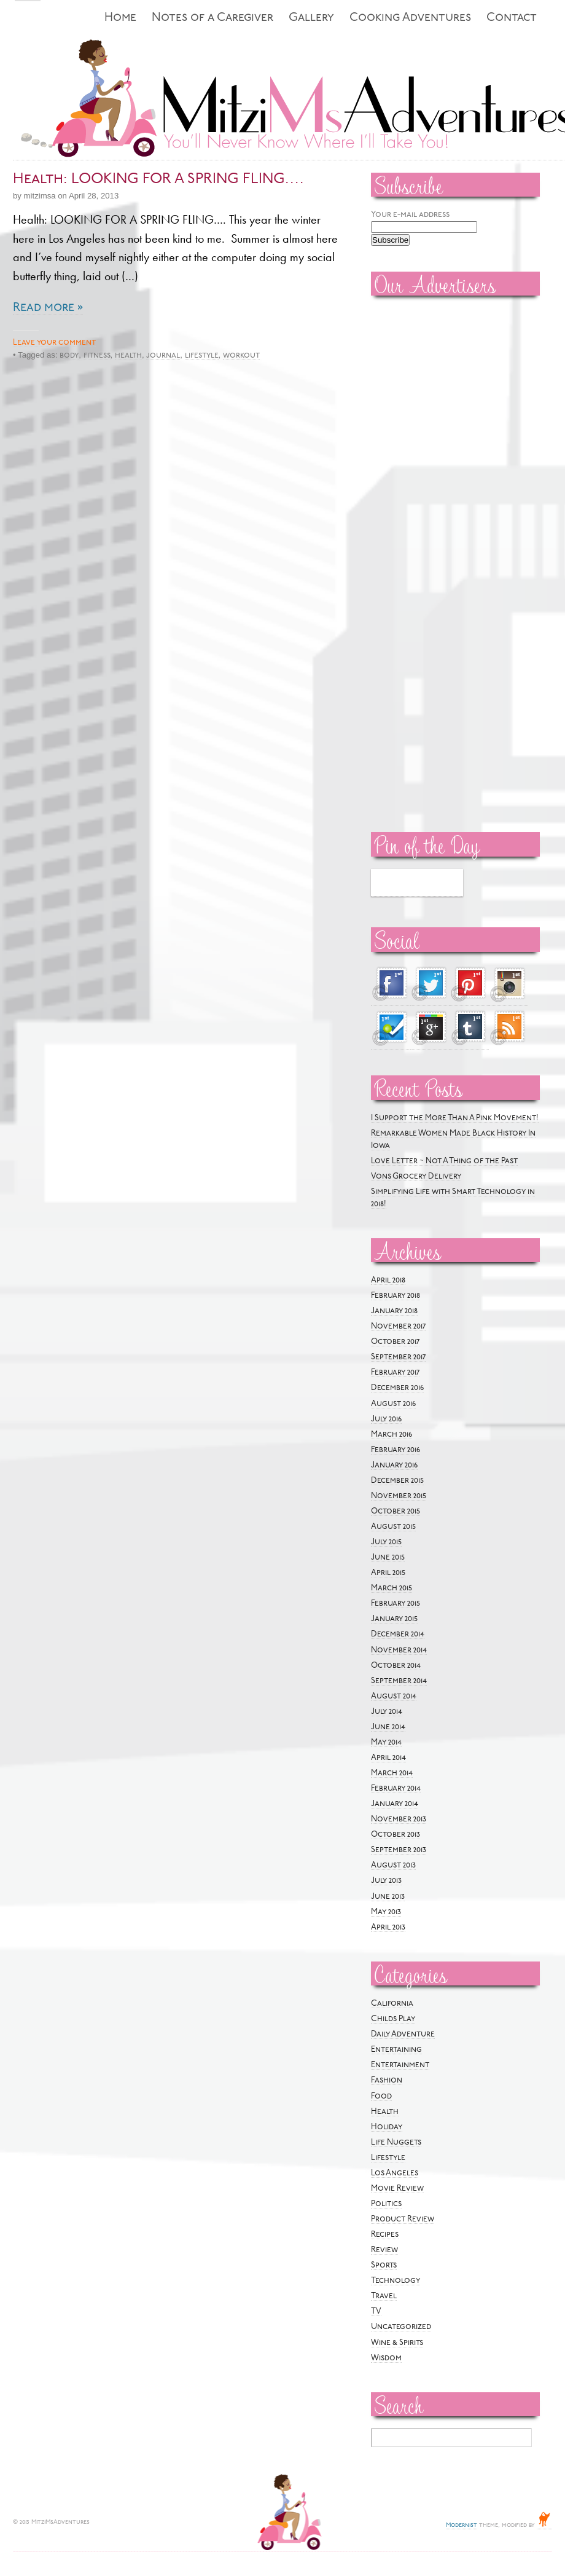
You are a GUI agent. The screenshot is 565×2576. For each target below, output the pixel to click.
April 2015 (388, 1573)
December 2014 (397, 1634)
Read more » (48, 308)
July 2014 (386, 1712)
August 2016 (393, 1404)
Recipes (385, 2235)
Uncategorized (401, 2327)
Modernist (461, 2525)
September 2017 (398, 1357)
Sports (384, 2265)
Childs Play (393, 2019)
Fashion (386, 2080)
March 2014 (392, 1773)
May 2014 (386, 1742)
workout (241, 355)
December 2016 (397, 1388)
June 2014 (388, 1727)
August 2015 (393, 1527)
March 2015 (391, 1588)
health (128, 355)
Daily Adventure (403, 2034)
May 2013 (386, 1912)
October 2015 (395, 1511)
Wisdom (386, 2358)
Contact (511, 18)
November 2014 (399, 1650)
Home (120, 18)
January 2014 (394, 1804)
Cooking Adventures (410, 18)
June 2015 (388, 1557)
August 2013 (393, 1865)
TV (376, 2311)
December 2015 (397, 1481)
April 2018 (388, 1280)
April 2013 (388, 1927)
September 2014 (399, 1681)
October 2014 (396, 1666)
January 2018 (394, 1311)
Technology (395, 2281)
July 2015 (386, 1542)
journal (163, 355)
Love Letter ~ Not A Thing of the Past (444, 1161)
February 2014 (396, 1789)
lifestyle (202, 355)
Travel (384, 2296)
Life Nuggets (396, 2142)
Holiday (386, 2127)
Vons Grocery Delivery (416, 1176)
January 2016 (394, 1465)
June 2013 (388, 1897)
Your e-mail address (410, 215)
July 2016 (386, 1419)
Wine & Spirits (397, 2343)
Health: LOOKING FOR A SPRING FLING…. (158, 179)
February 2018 (395, 1296)
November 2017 (398, 1326)
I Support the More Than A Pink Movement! (455, 1118)
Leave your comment (54, 343)
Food (381, 2096)
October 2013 (395, 1835)
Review (384, 2250)
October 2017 (395, 1342)
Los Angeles (394, 2173)
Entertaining (396, 2050)
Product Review (402, 2219)
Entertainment (400, 2065)
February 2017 (395, 1372)
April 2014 (388, 1758)
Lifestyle (388, 2158)
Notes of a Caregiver (212, 18)
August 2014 (393, 1696)
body (69, 355)
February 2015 (395, 1604)
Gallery (311, 18)
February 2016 (395, 1450)
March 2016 (391, 1435)
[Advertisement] (408, 492)
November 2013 (398, 1819)
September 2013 (398, 1850)
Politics (386, 2204)
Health (385, 2112)
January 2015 (394, 1619)
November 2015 (398, 1496)
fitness (97, 355)
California (392, 2004)
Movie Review (397, 2189)
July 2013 (386, 1881)
